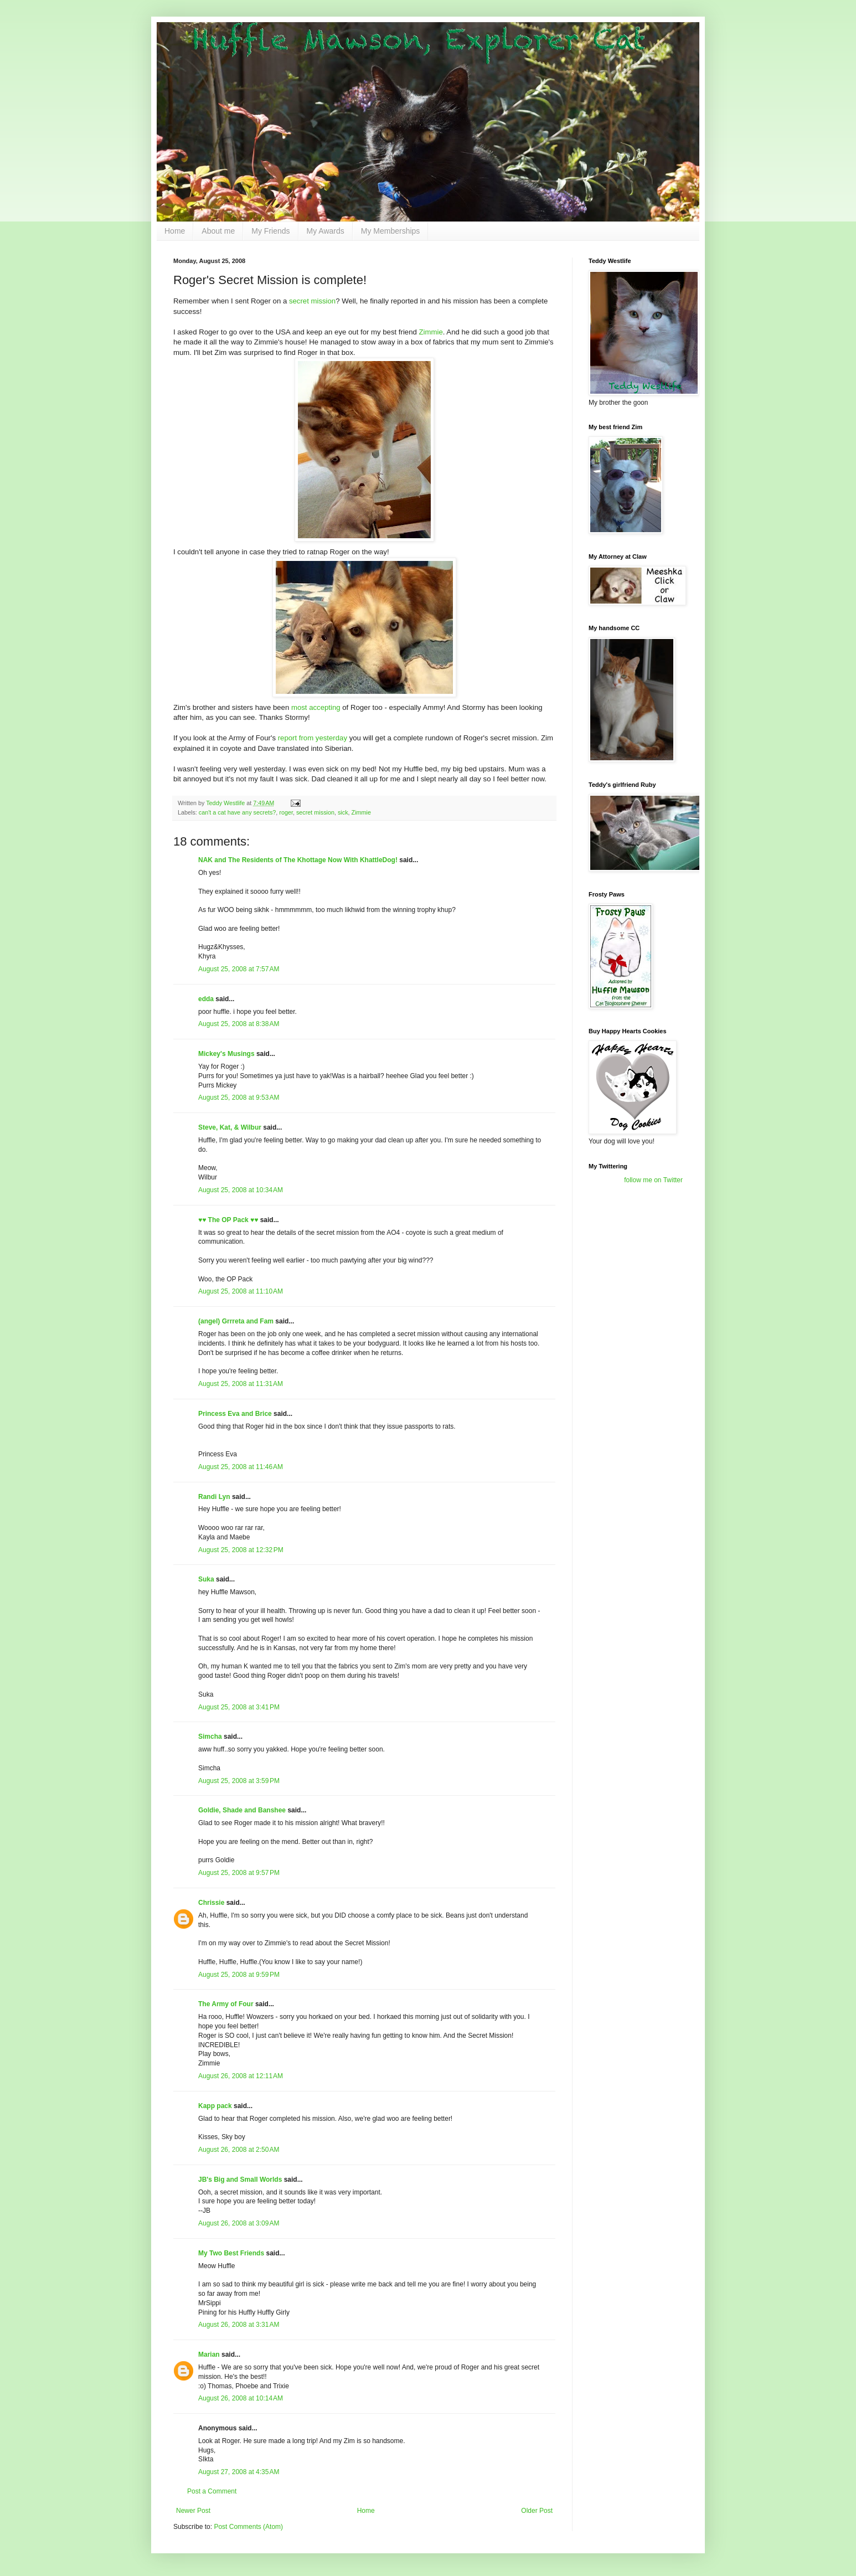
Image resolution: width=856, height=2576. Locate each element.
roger (286, 812)
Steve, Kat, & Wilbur (229, 1127)
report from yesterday (312, 738)
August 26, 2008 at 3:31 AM (238, 2324)
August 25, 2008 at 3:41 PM (239, 1707)
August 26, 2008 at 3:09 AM (238, 2223)
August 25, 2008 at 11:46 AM (240, 1467)
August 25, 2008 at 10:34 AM (240, 1190)
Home (174, 230)
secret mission (312, 301)
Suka (206, 1579)
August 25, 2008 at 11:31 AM (240, 1384)
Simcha (210, 1736)
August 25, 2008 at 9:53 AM (238, 1097)
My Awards (325, 230)
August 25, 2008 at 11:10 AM (240, 1291)
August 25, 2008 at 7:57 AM (238, 969)
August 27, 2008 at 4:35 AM (238, 2472)
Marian (209, 2354)
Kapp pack (215, 2106)
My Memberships (390, 230)
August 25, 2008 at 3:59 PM (239, 1781)
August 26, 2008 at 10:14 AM (240, 2398)
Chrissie (211, 1903)
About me (218, 230)
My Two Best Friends (231, 2253)
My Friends (270, 230)
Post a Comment (211, 2491)
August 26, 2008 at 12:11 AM (240, 2076)
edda (206, 999)
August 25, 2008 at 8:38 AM (238, 1024)
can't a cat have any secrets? (237, 812)
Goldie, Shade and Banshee (242, 1810)
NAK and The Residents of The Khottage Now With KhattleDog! (298, 860)
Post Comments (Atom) (248, 2527)
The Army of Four (226, 2004)
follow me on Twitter (653, 1180)
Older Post (537, 2511)
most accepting (316, 707)
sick (343, 812)
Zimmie (431, 332)
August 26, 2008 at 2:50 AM (238, 2149)
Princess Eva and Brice (235, 1414)
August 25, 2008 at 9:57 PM (239, 1873)
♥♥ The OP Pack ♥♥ (228, 1220)
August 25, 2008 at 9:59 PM (239, 1975)
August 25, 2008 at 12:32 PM (240, 1550)
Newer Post (193, 2511)
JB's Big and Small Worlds (240, 2179)
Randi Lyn (214, 1497)
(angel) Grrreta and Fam (236, 1321)
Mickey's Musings (226, 1054)
